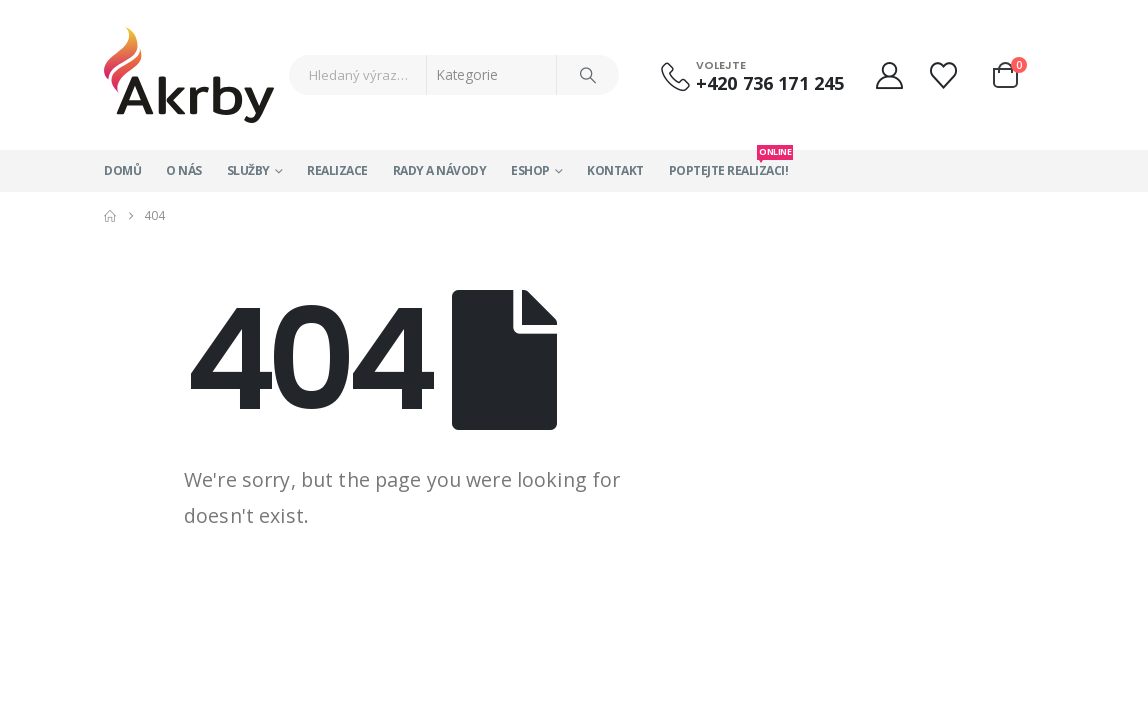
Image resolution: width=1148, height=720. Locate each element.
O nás (184, 170)
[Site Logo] (189, 75)
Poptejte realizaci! (729, 164)
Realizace (337, 170)
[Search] (588, 75)
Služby (248, 170)
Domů (122, 170)
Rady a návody (440, 170)
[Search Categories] (492, 75)
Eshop (530, 170)
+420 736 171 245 (770, 83)
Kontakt (615, 170)
